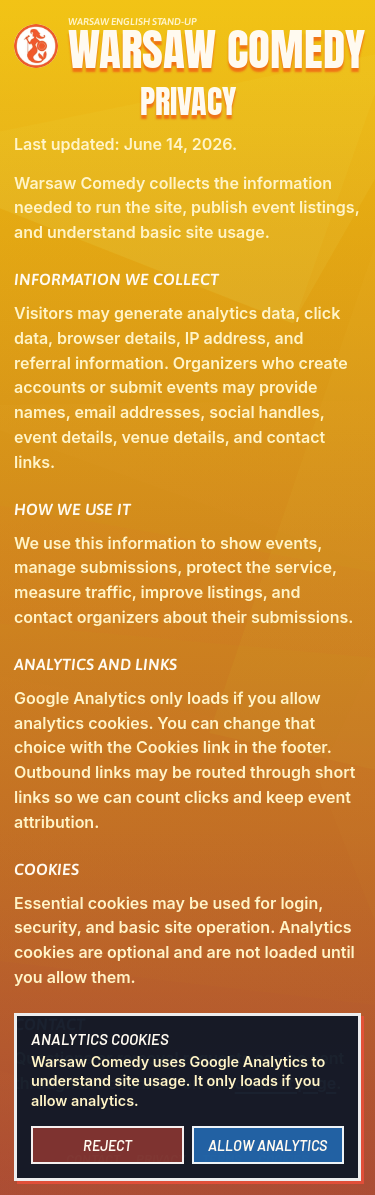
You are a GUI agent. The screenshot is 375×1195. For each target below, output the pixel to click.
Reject (107, 1145)
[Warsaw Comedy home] (187, 42)
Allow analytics (267, 1145)
